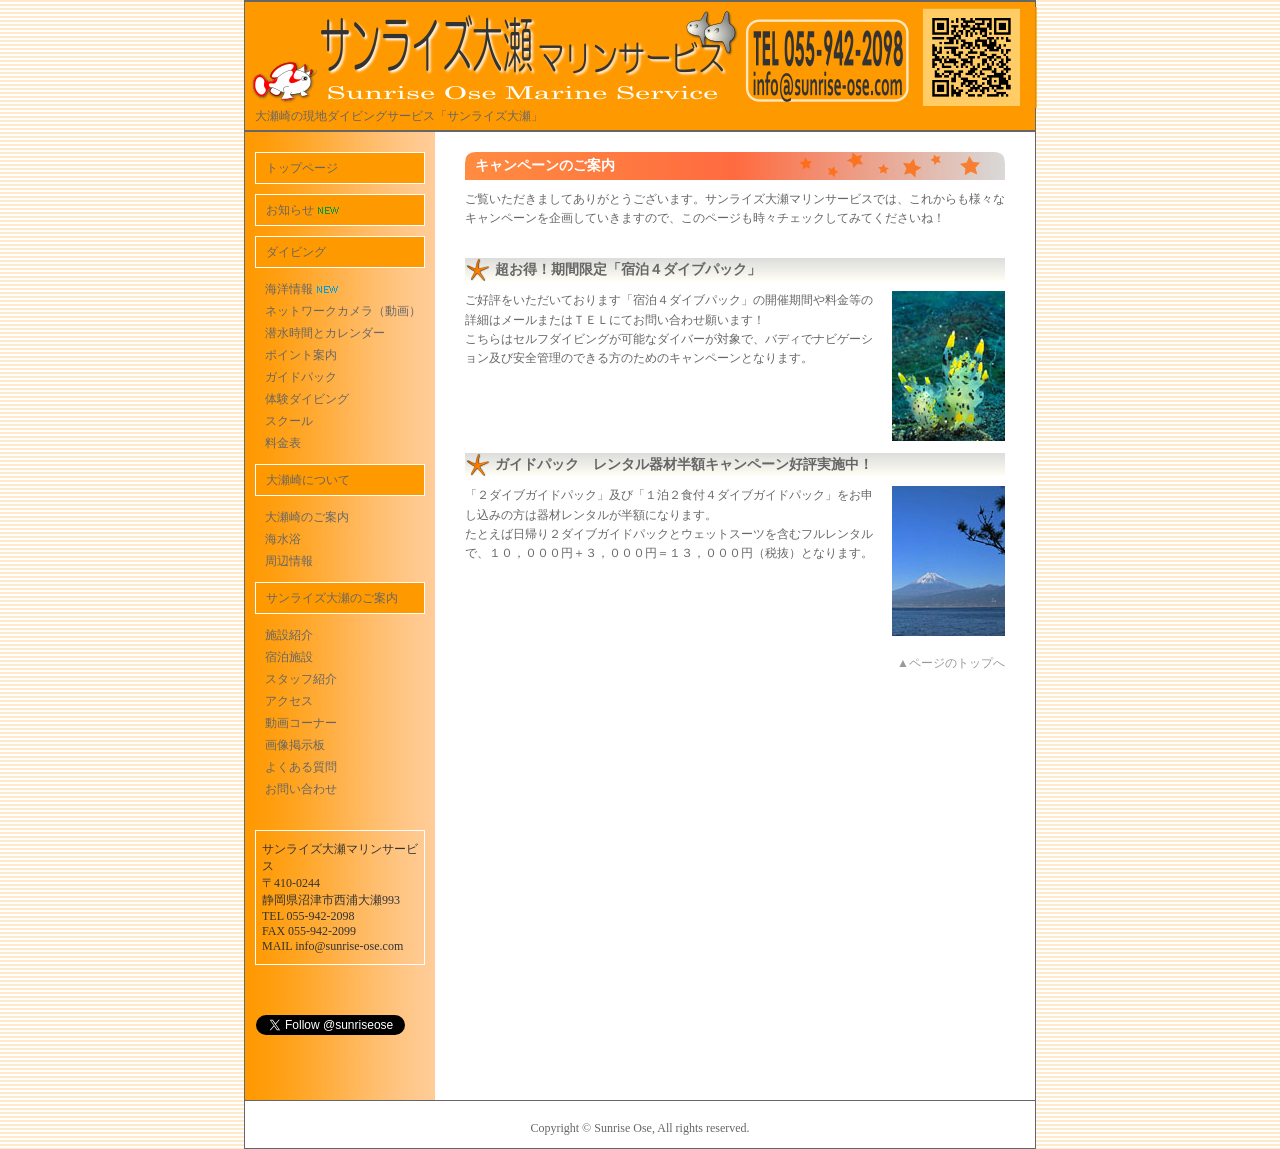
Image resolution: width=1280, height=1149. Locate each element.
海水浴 (283, 539)
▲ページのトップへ (951, 663)
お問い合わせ (301, 789)
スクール (289, 421)
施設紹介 (289, 635)
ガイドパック (301, 377)
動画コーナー (301, 723)
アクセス (289, 701)
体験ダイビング (307, 399)
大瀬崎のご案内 (307, 517)
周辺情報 (289, 561)
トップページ (302, 168)
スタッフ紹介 (301, 679)
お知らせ (302, 210)
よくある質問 (301, 767)
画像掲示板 (295, 745)
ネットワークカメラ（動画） (343, 311)
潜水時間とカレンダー (325, 333)
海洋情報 (301, 289)
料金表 (283, 443)
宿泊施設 (289, 657)
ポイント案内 (301, 355)
